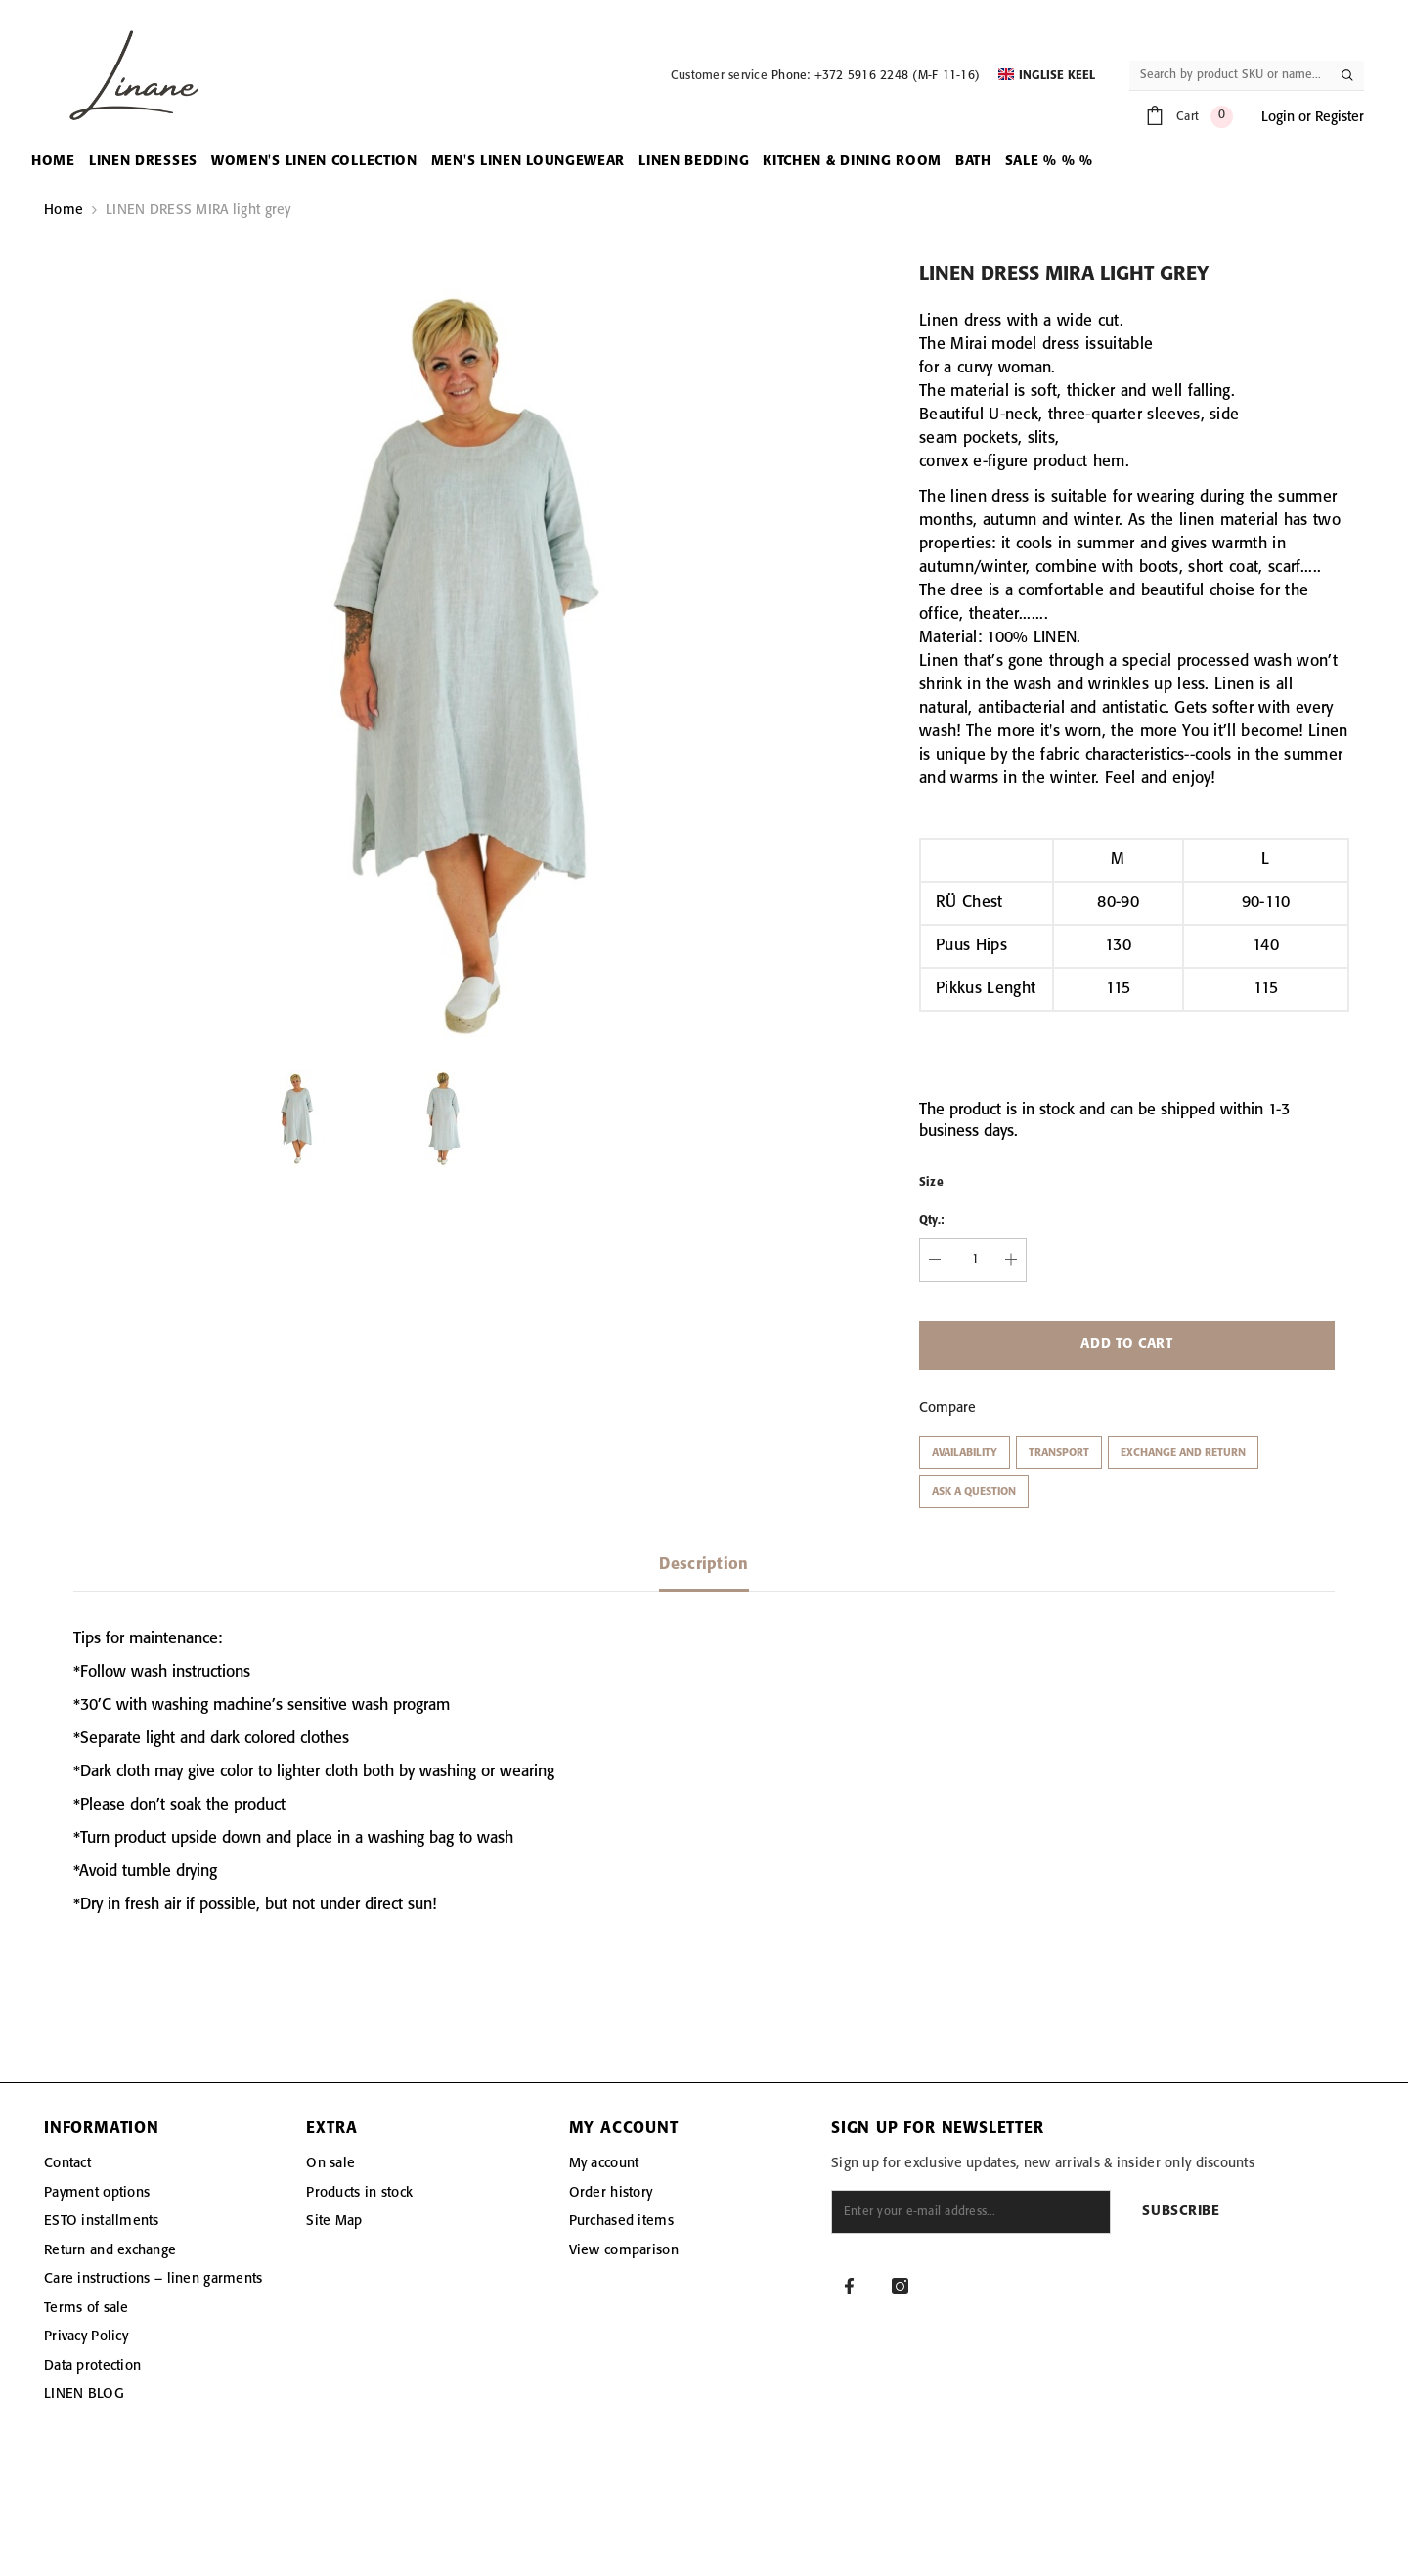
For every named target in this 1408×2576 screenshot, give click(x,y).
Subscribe (1180, 2212)
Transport (1059, 1453)
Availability (964, 1453)
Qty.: (932, 1220)
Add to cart (1126, 1344)
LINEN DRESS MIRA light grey (198, 210)
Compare (947, 1408)
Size (931, 1182)
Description (704, 1564)
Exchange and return (1183, 1453)
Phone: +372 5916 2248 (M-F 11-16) (875, 75)
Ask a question (974, 1492)
